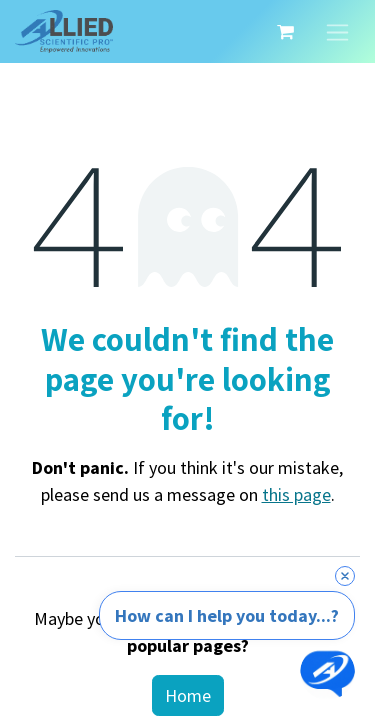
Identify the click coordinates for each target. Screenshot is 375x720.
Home (188, 695)
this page (296, 494)
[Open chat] (327, 672)
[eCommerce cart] (285, 32)
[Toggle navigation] (337, 31)
